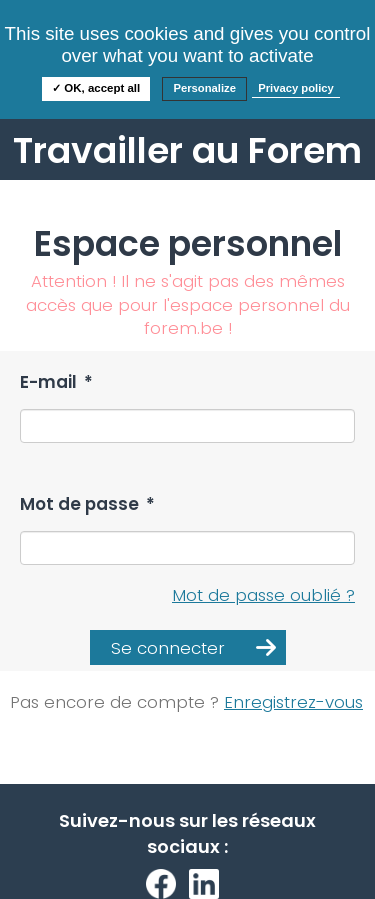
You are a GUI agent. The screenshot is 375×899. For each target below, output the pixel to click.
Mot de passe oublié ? (263, 595)
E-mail (56, 382)
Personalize (204, 88)
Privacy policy (296, 88)
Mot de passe (87, 504)
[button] (188, 647)
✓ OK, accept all (96, 88)
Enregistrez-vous (293, 702)
